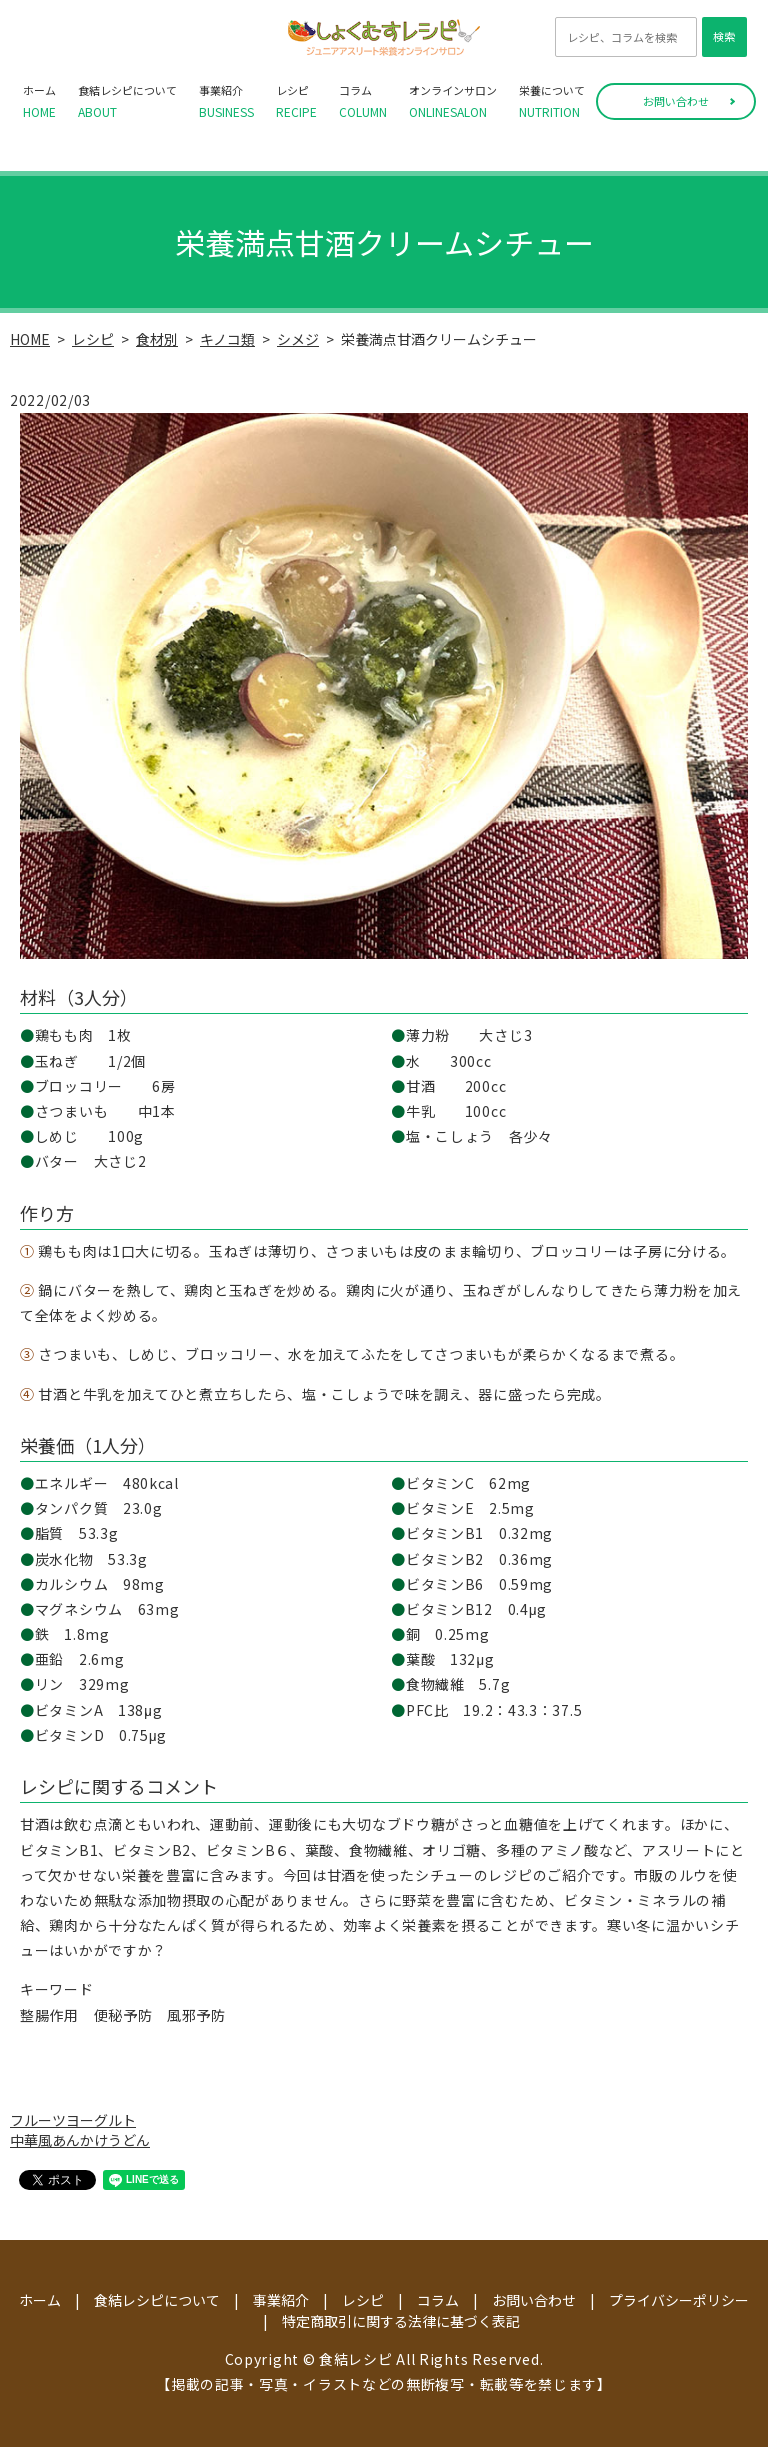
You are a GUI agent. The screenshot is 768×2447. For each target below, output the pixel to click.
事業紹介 (226, 101)
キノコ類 (227, 339)
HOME (30, 339)
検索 (724, 36)
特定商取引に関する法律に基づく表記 (401, 2321)
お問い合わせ (676, 101)
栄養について (552, 101)
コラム (363, 101)
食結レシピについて (127, 101)
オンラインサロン (453, 101)
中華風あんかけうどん (80, 2140)
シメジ (298, 339)
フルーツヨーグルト (73, 2120)
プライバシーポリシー (679, 2300)
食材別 (157, 339)
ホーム (39, 101)
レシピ (296, 101)
